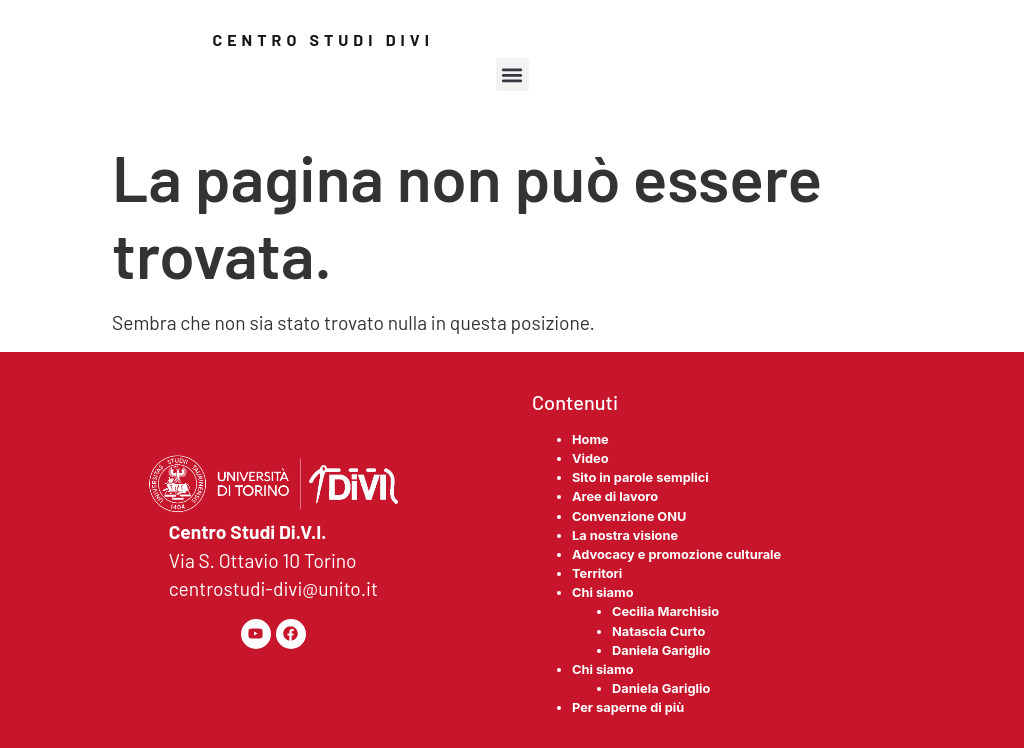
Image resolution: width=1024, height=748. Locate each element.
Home (590, 439)
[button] (512, 74)
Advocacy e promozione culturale (676, 554)
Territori (597, 573)
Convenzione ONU (629, 516)
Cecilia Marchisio (665, 611)
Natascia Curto (658, 631)
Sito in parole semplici (640, 477)
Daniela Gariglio (661, 650)
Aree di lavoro (615, 496)
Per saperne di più (628, 707)
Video (590, 458)
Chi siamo (603, 592)
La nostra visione (625, 535)
